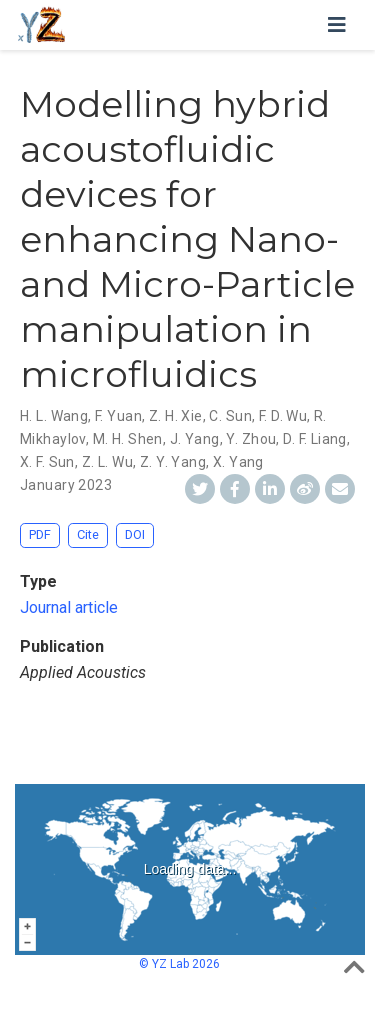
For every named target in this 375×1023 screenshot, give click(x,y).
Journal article (69, 607)
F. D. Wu (283, 416)
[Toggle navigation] (337, 25)
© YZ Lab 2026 (179, 964)
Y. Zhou (251, 439)
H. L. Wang (54, 416)
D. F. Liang (315, 439)
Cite (88, 534)
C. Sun (230, 416)
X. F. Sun (47, 462)
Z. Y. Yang (173, 462)
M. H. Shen (128, 439)
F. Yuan (118, 416)
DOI (135, 534)
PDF (40, 534)
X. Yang (238, 462)
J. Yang (195, 439)
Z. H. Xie (176, 416)
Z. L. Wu (107, 462)
